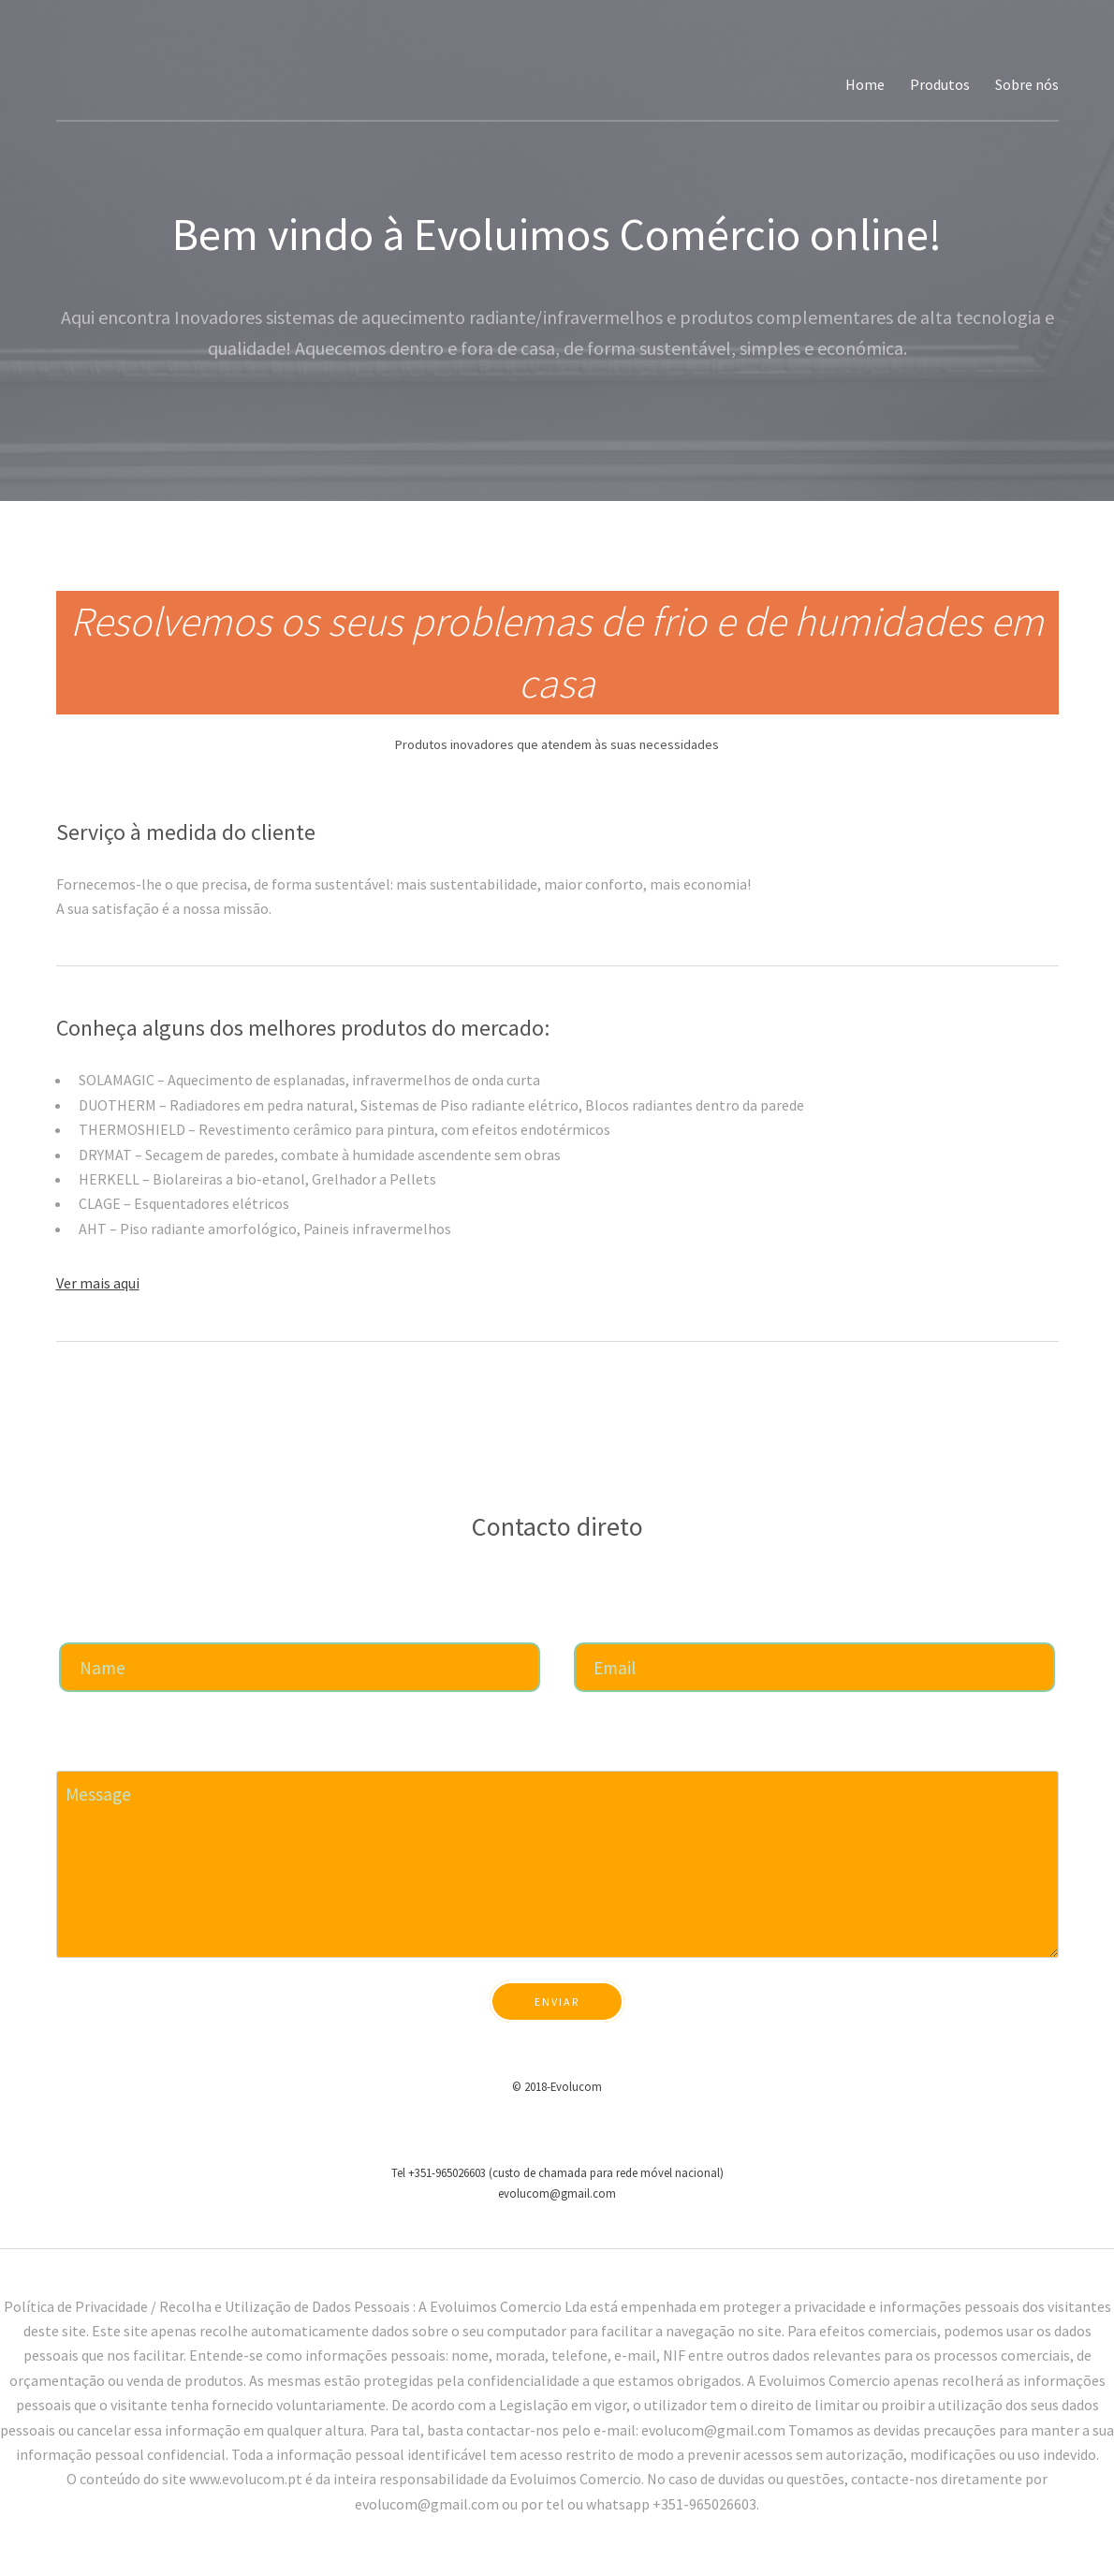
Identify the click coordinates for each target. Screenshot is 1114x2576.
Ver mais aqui (97, 1282)
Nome (76, 1623)
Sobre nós (1027, 84)
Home (865, 84)
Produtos (940, 84)
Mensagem (88, 1752)
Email (591, 1623)
